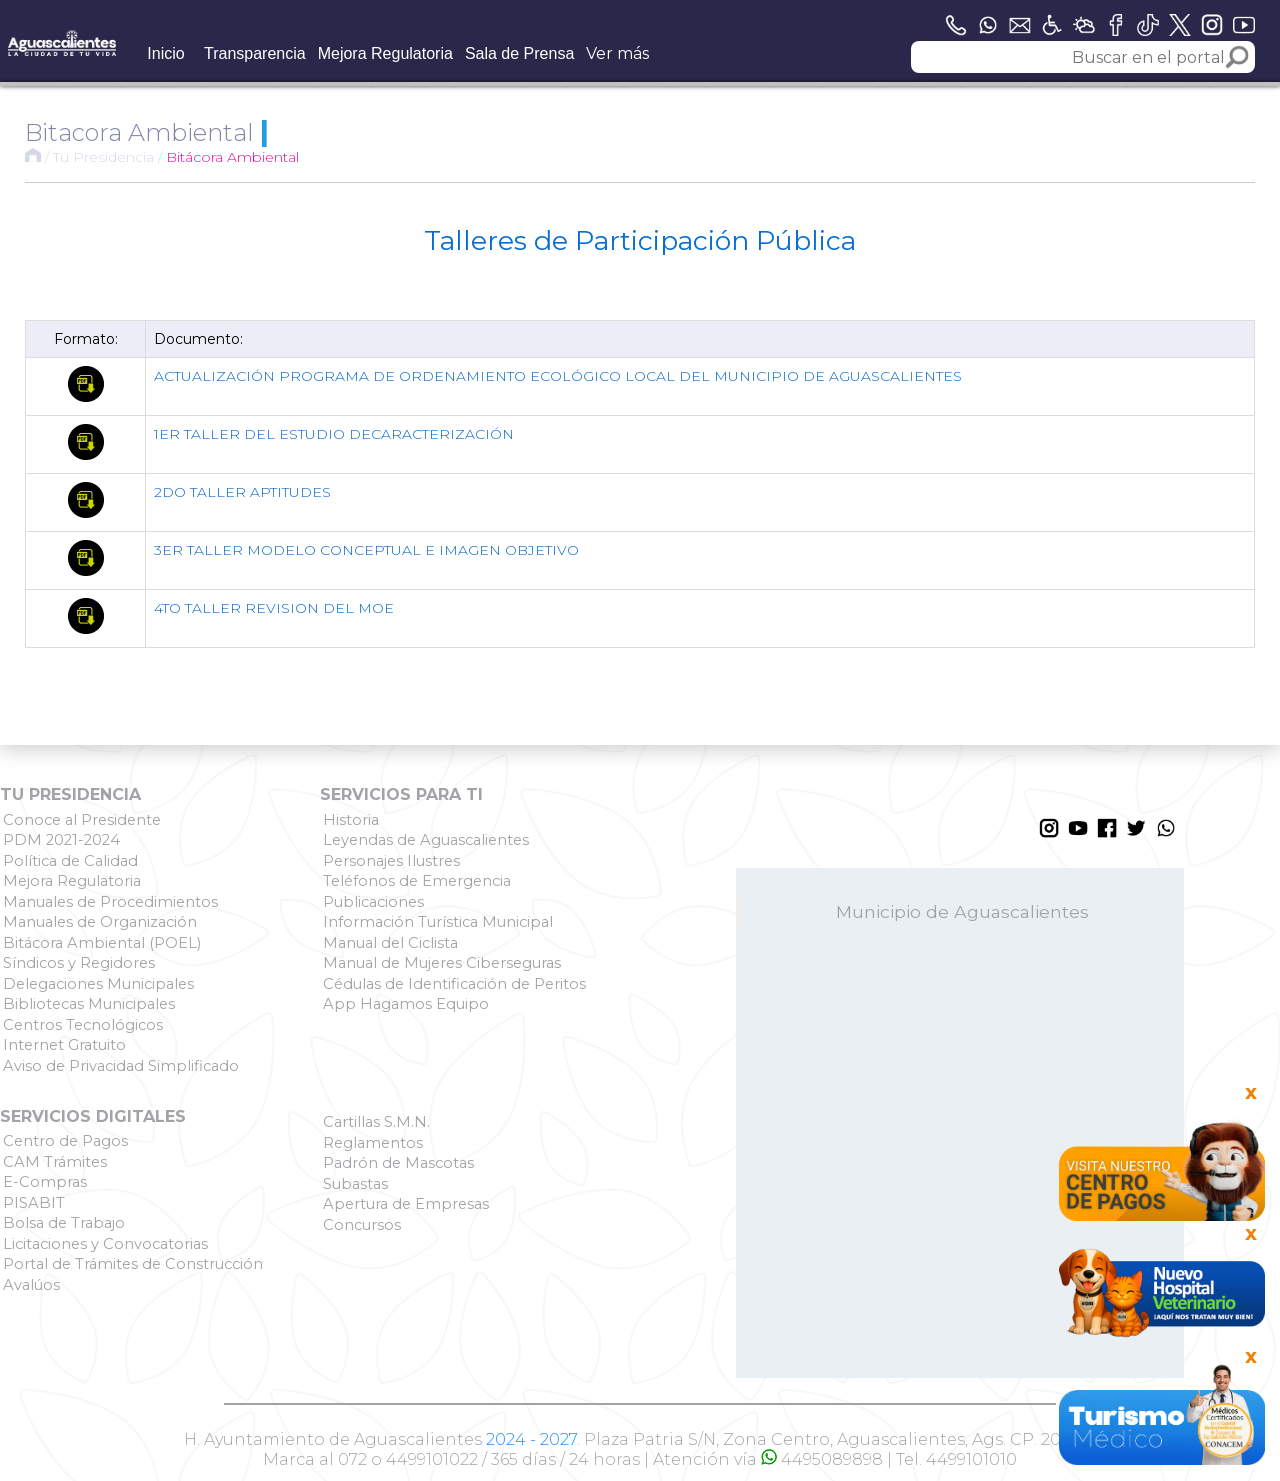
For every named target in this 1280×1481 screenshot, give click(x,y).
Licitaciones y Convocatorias (105, 1244)
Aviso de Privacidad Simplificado (121, 1066)
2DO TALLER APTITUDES (242, 492)
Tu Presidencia (103, 157)
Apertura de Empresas (406, 1204)
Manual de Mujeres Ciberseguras (442, 963)
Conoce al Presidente (82, 820)
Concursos (362, 1225)
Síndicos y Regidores (79, 963)
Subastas (355, 1184)
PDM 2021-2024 (61, 840)
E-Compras (45, 1182)
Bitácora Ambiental (232, 157)
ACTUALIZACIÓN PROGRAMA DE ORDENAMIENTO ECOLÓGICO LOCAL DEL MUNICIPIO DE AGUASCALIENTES (558, 376)
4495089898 (822, 1459)
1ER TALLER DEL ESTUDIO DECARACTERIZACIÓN (334, 434)
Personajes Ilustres (391, 861)
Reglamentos (373, 1143)
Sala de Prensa (519, 53)
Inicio (165, 53)
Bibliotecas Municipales (89, 1004)
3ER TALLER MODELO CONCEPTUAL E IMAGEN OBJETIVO (366, 550)
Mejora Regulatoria (385, 53)
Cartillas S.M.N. (376, 1122)
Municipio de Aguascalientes (962, 911)
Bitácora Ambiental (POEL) (102, 943)
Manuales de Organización (100, 922)
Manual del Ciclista (390, 943)
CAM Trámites (55, 1162)
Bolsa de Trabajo (64, 1223)
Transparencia (255, 53)
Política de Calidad (70, 861)
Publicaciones (373, 902)
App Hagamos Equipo (406, 1004)
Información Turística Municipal (438, 922)
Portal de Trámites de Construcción (133, 1264)
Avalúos (31, 1285)
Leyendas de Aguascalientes (426, 840)
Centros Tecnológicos (83, 1025)
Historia (351, 820)
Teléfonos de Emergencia (417, 881)
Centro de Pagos (65, 1141)
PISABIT (34, 1203)
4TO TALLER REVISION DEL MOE (274, 608)
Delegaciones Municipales (98, 984)
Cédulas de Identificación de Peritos (454, 984)
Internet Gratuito (64, 1045)
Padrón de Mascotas (398, 1163)
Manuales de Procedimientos (110, 902)
